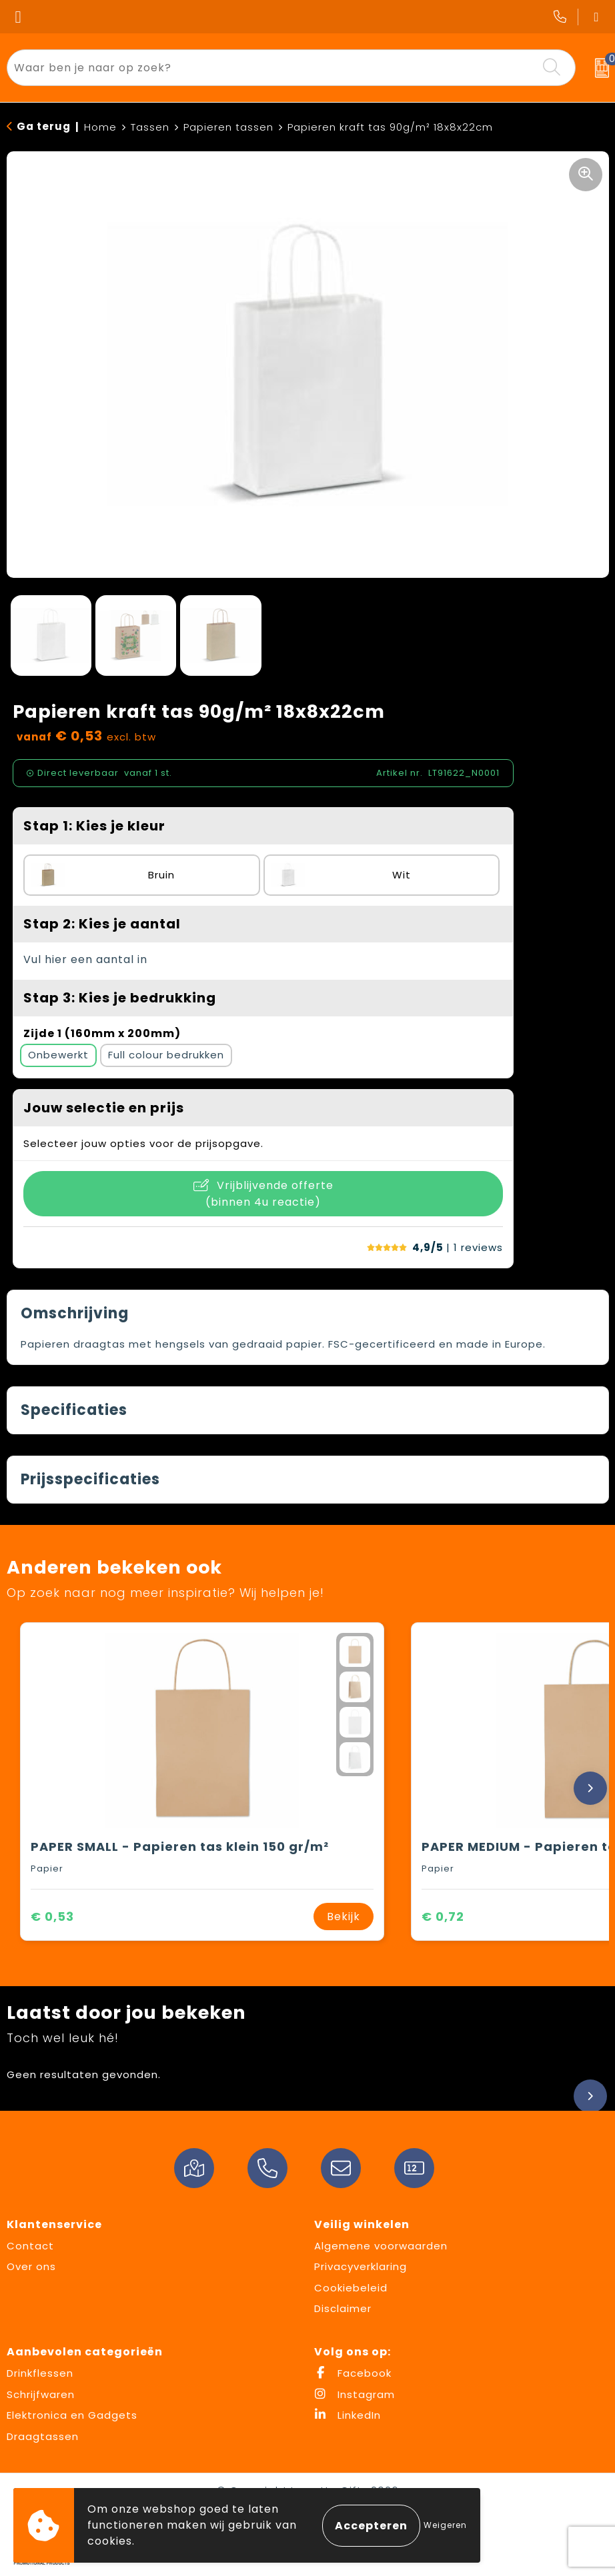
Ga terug (44, 126)
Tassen (150, 127)
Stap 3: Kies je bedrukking (119, 997)
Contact (30, 2246)
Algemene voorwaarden (381, 2246)
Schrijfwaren (41, 2394)
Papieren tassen (228, 127)
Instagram (354, 2394)
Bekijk (343, 1916)
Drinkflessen (40, 2373)
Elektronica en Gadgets (72, 2415)
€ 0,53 (52, 1916)
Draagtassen (43, 2436)
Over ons (31, 2266)
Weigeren (445, 2525)
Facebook (353, 2373)
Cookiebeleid (351, 2288)
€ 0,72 (443, 1916)
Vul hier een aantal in (85, 959)
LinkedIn (347, 2415)
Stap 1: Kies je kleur (94, 825)
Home (100, 127)
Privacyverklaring (360, 2266)
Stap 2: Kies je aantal (102, 923)
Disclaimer (343, 2308)
